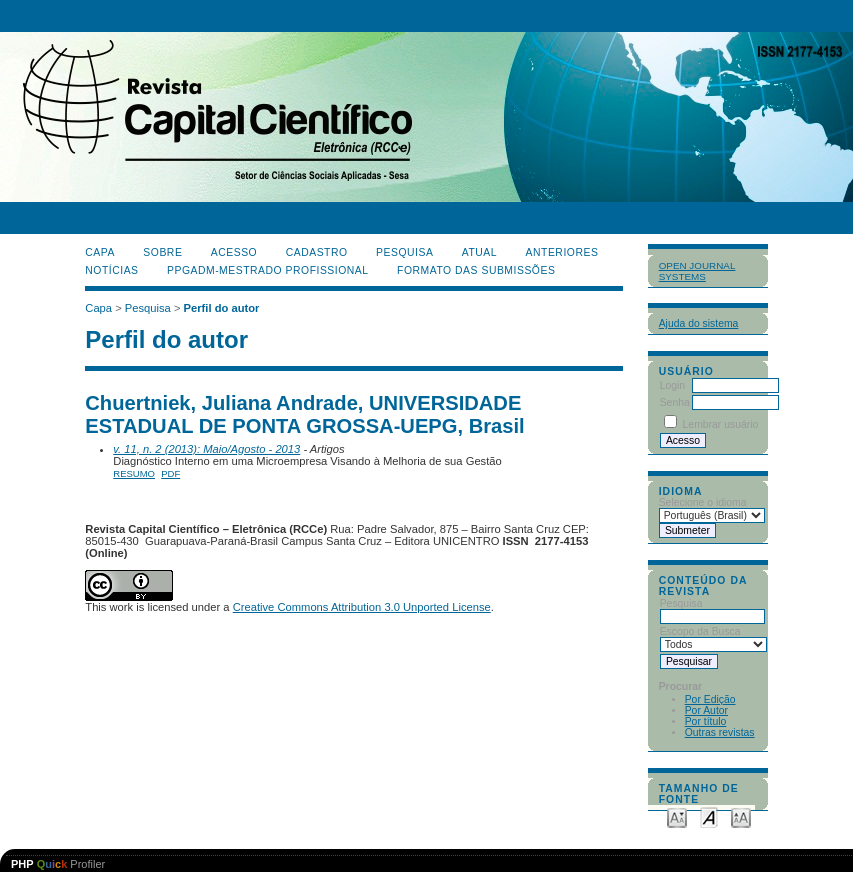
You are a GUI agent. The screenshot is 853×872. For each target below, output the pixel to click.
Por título (706, 721)
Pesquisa (404, 252)
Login (672, 385)
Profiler (58, 864)
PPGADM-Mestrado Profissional (268, 270)
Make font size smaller (677, 816)
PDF (170, 473)
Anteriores (562, 252)
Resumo (134, 473)
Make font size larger (741, 816)
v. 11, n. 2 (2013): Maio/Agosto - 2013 (206, 449)
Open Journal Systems (697, 271)
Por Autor (706, 710)
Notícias (111, 270)
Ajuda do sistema (699, 323)
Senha (675, 402)
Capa (100, 252)
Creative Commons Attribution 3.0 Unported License (362, 607)
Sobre (162, 252)
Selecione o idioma (703, 502)
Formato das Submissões (476, 270)
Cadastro (317, 252)
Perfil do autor (222, 308)
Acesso (234, 252)
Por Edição (710, 699)
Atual (479, 252)
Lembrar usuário (721, 424)
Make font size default (709, 816)
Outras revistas (720, 732)
